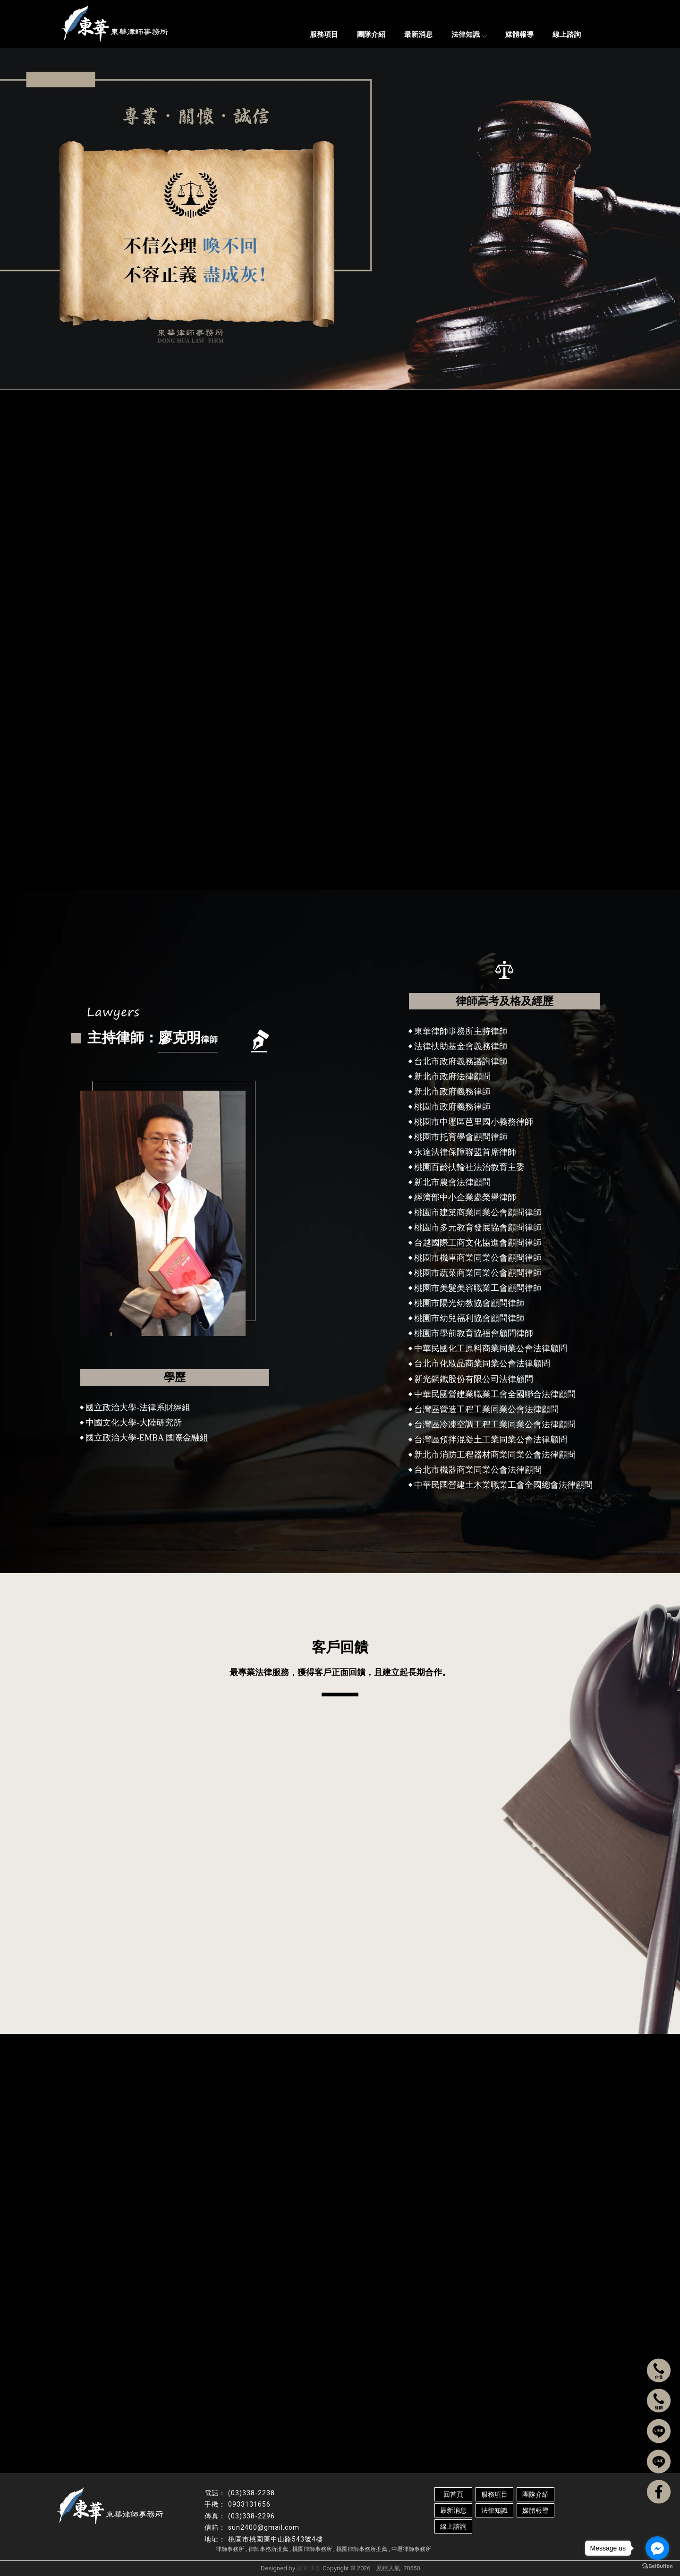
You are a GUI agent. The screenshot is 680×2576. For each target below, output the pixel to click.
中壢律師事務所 (411, 2549)
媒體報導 (519, 34)
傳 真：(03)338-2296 (610, 2368)
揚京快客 (309, 2568)
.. (373, 2568)
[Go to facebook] (657, 2548)
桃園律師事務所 (312, 2549)
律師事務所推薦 (268, 2549)
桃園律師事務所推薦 (361, 2549)
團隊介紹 (371, 34)
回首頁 (453, 2494)
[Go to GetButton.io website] (657, 2566)
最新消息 (418, 34)
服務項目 (324, 34)
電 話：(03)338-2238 (610, 2340)
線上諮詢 (566, 34)
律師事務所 (230, 2549)
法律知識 (468, 34)
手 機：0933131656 (608, 2354)
